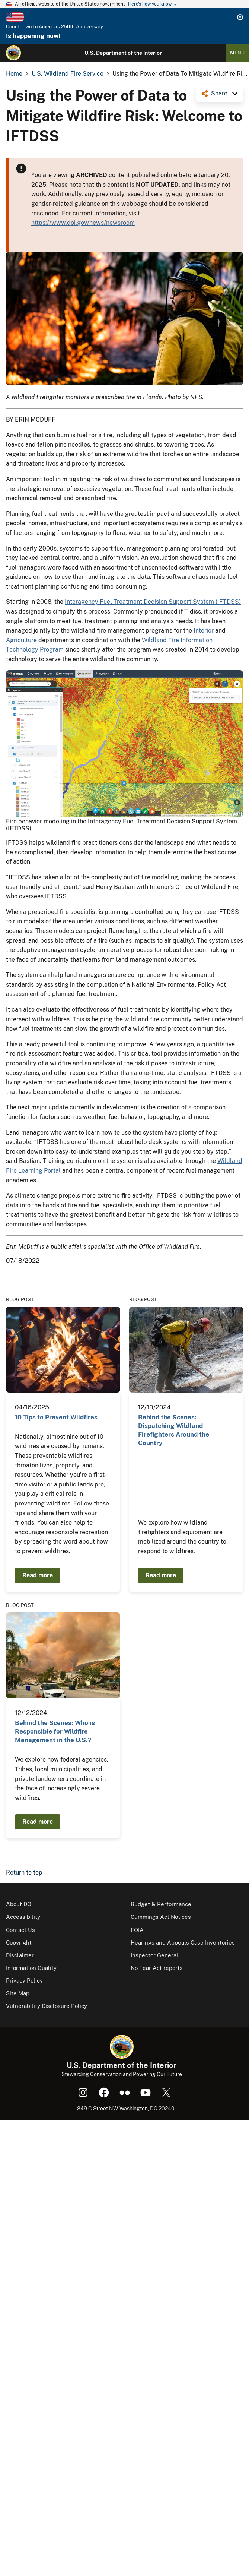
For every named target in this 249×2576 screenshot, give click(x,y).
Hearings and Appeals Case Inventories (183, 1942)
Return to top (24, 1872)
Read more (37, 1575)
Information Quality (31, 1968)
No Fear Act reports (157, 1968)
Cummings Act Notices (161, 1917)
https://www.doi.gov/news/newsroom (83, 222)
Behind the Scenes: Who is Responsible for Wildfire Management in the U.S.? (55, 1731)
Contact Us (20, 1930)
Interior (204, 630)
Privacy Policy (24, 1980)
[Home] (13, 52)
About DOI (19, 1904)
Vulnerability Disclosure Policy (46, 2006)
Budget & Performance (161, 1904)
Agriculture (21, 640)
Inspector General (154, 1955)
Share (219, 93)
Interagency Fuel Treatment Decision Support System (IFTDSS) (153, 601)
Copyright (19, 1942)
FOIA (137, 1930)
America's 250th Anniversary (71, 26)
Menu (237, 53)
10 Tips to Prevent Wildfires (56, 1417)
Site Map (17, 1993)
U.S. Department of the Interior (123, 53)
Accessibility (23, 1917)
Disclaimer (20, 1955)
